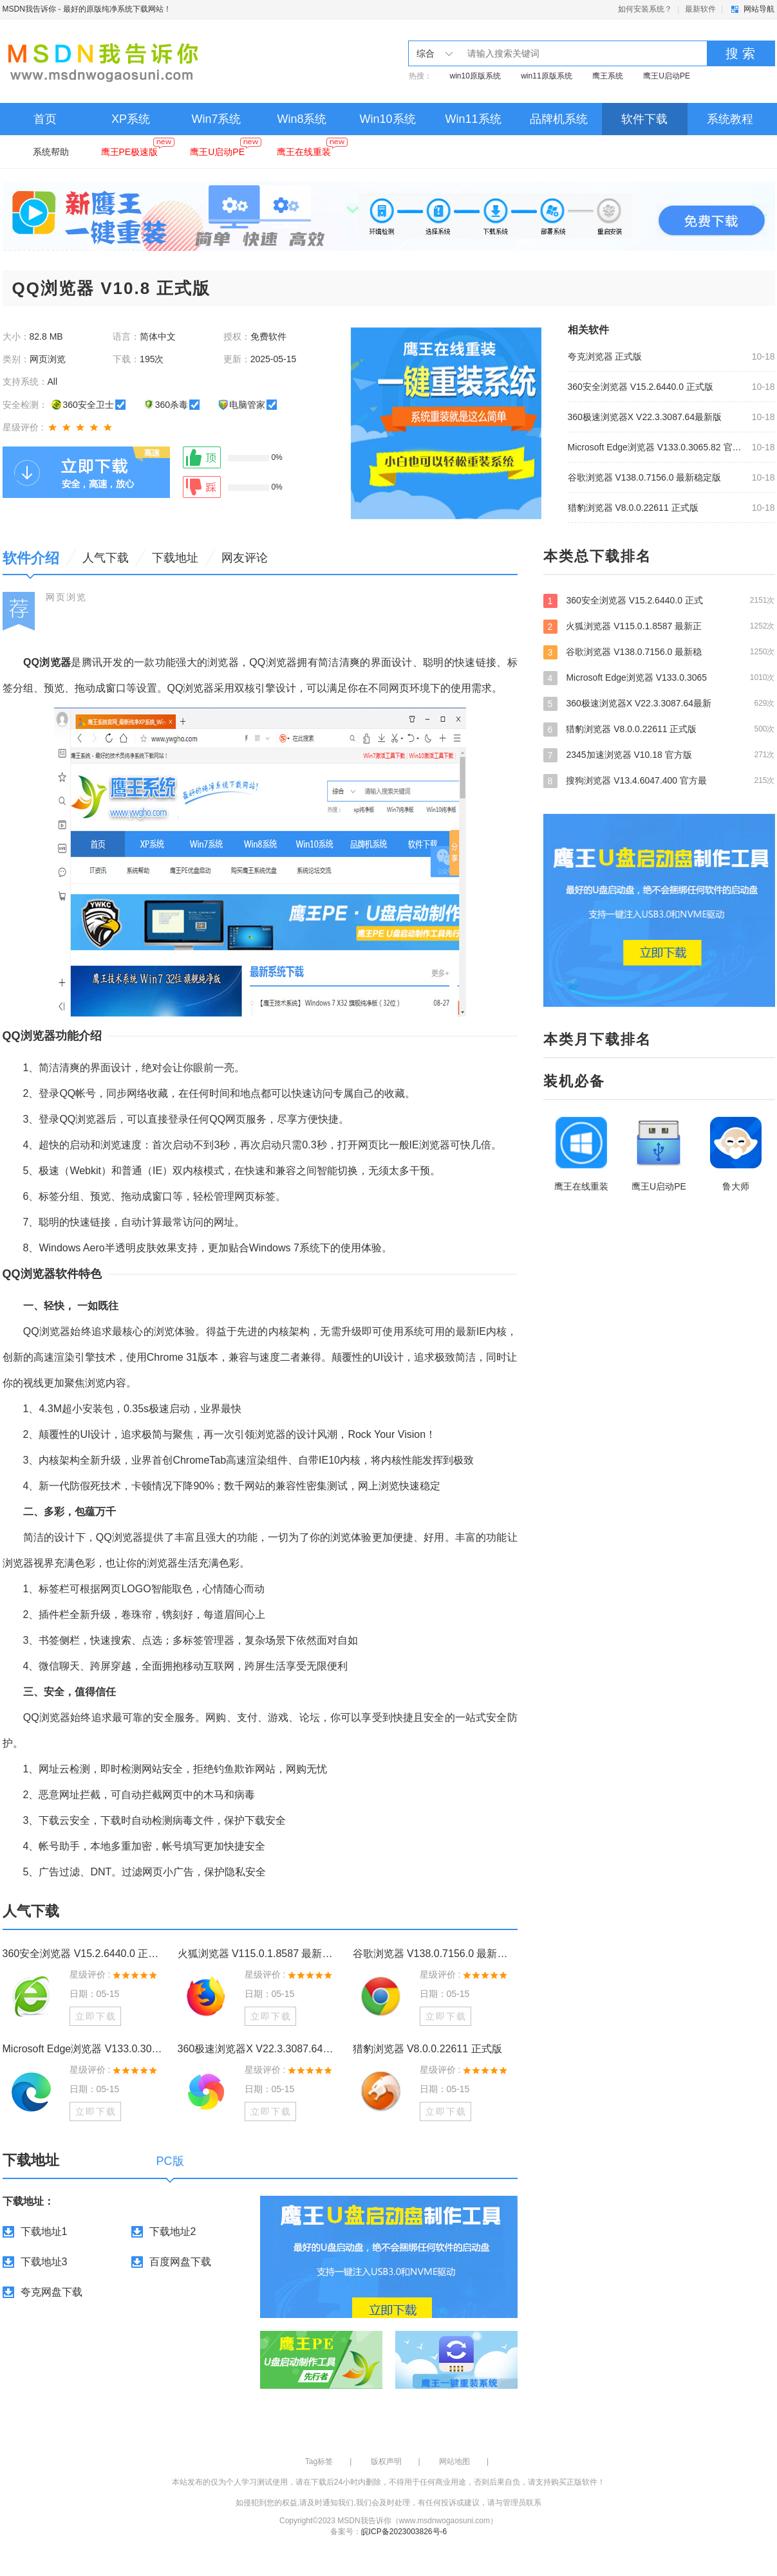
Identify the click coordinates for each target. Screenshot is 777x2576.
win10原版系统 (475, 75)
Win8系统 (301, 119)
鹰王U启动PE (666, 75)
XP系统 (130, 119)
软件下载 (644, 119)
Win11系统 (473, 119)
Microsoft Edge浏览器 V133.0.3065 (659, 677)
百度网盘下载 (180, 2261)
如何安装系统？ (645, 9)
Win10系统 (387, 119)
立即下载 (96, 2016)
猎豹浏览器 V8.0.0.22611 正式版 (633, 507)
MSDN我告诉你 (29, 9)
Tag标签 (319, 2461)
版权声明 (386, 2461)
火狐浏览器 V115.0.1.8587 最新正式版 (260, 1953)
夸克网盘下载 (51, 2291)
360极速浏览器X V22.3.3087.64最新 (659, 703)
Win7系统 (216, 119)
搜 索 (740, 53)
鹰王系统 (607, 75)
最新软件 (700, 9)
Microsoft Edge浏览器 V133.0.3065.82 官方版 (656, 447)
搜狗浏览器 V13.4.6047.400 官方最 (659, 780)
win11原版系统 (546, 75)
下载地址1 (44, 2231)
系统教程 (730, 119)
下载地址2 (172, 2231)
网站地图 (454, 2461)
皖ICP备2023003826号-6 (404, 2531)
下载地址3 (44, 2261)
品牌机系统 (559, 119)
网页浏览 (66, 597)
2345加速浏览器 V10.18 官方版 (659, 754)
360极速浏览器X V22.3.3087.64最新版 (645, 417)
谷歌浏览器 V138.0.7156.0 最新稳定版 (645, 477)
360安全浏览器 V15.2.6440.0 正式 (659, 600)
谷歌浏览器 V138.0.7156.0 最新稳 (659, 651)
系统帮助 (51, 152)
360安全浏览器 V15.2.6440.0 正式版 (640, 387)
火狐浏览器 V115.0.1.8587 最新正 (659, 626)
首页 (45, 119)
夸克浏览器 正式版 (605, 356)
